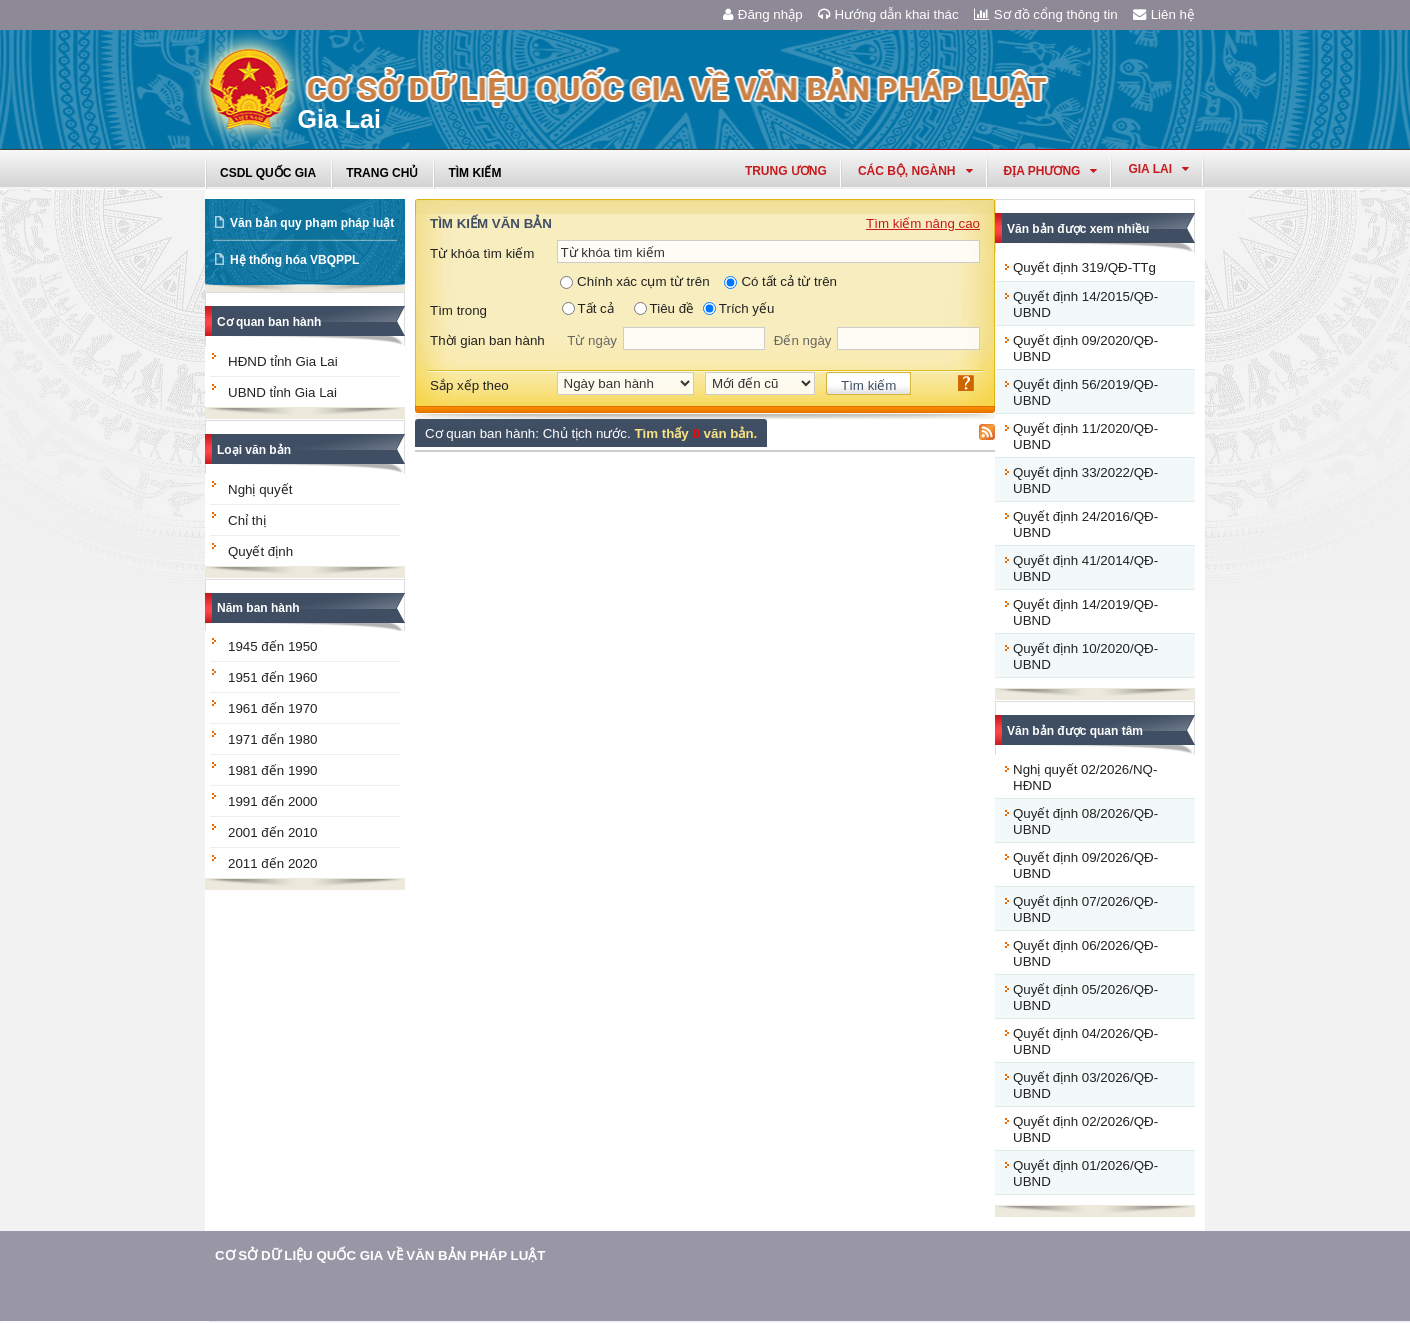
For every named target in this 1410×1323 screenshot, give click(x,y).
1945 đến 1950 (273, 646)
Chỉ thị (247, 520)
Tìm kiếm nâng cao (923, 223)
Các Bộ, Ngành (915, 171)
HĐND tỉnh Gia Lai (283, 361)
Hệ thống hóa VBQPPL (294, 260)
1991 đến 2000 (273, 801)
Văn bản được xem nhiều (1078, 229)
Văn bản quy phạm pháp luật (312, 223)
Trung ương (786, 171)
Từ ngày (592, 340)
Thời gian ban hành (487, 340)
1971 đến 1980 (273, 739)
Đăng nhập (763, 14)
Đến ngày (803, 340)
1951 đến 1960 (273, 677)
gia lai (1158, 169)
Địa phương (1051, 171)
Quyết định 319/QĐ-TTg (1084, 267)
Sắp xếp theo (469, 385)
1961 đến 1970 (273, 708)
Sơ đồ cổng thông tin (1046, 14)
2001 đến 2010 (273, 832)
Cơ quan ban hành (269, 322)
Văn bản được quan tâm (1075, 731)
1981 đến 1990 (273, 770)
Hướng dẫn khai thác (888, 14)
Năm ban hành (258, 608)
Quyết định (260, 551)
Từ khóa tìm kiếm (482, 253)
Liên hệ (1164, 14)
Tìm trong (458, 310)
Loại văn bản (254, 450)
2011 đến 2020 (273, 863)
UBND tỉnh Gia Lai (282, 392)
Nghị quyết (260, 489)
